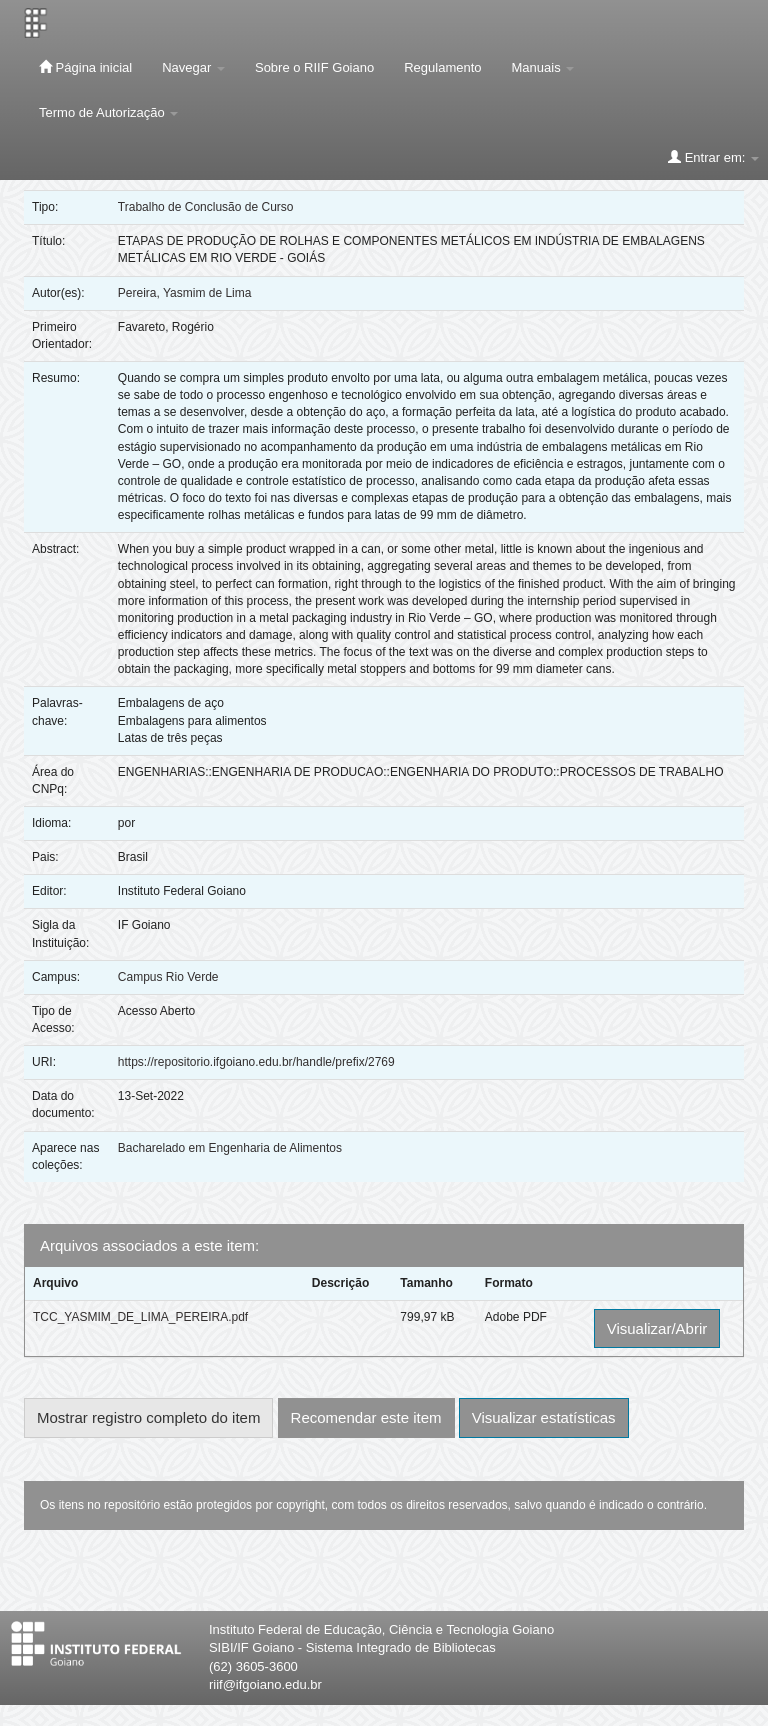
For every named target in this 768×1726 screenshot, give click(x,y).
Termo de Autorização (108, 112)
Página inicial (85, 67)
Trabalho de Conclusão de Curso (206, 207)
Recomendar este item (366, 1417)
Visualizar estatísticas (544, 1417)
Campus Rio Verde (168, 977)
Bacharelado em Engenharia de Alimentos (230, 1148)
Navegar (193, 67)
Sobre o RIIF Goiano (314, 67)
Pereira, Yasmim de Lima (185, 293)
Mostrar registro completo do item (148, 1417)
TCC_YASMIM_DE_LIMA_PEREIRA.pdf (140, 1317)
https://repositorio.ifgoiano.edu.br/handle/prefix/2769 (256, 1062)
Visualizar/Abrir (657, 1328)
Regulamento (442, 67)
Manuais (543, 67)
